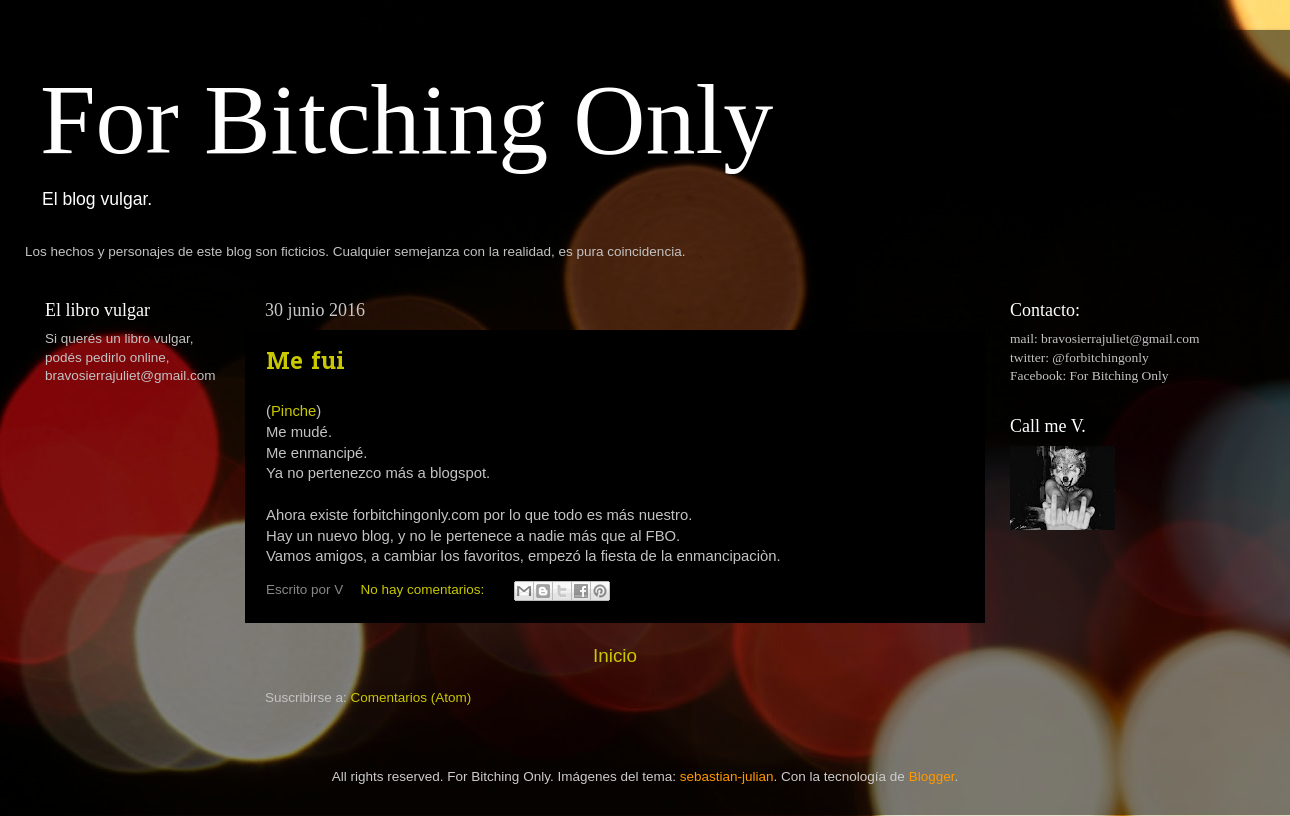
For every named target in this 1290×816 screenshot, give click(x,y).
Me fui (305, 363)
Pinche (293, 411)
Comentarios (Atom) (411, 697)
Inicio (615, 655)
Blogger (932, 776)
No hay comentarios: (425, 589)
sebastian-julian (727, 776)
